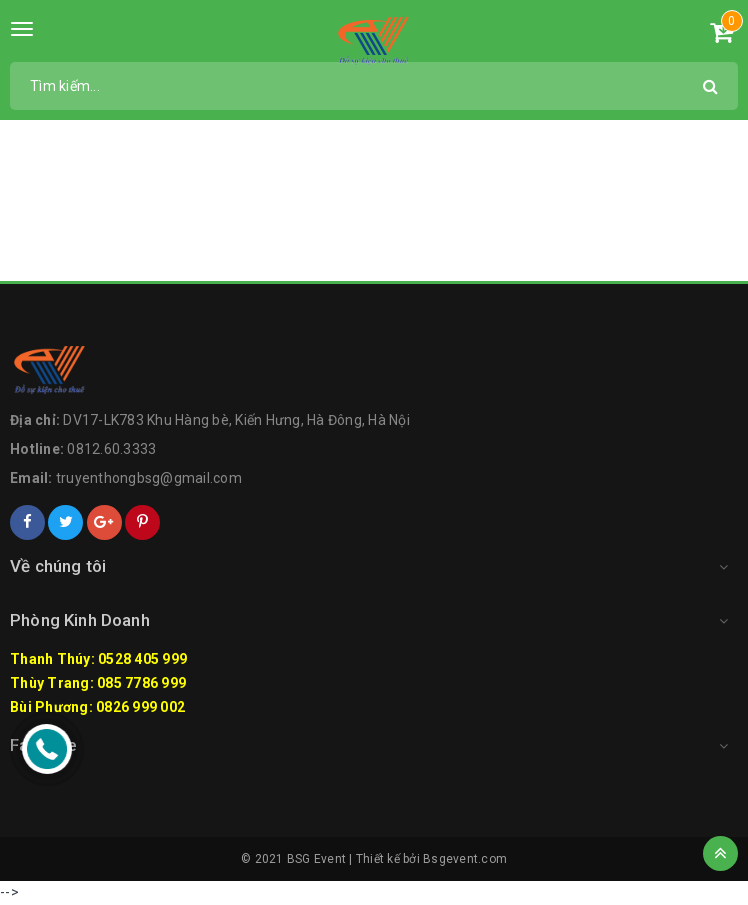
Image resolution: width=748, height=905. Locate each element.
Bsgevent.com (465, 859)
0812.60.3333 (111, 449)
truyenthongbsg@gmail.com (149, 478)
